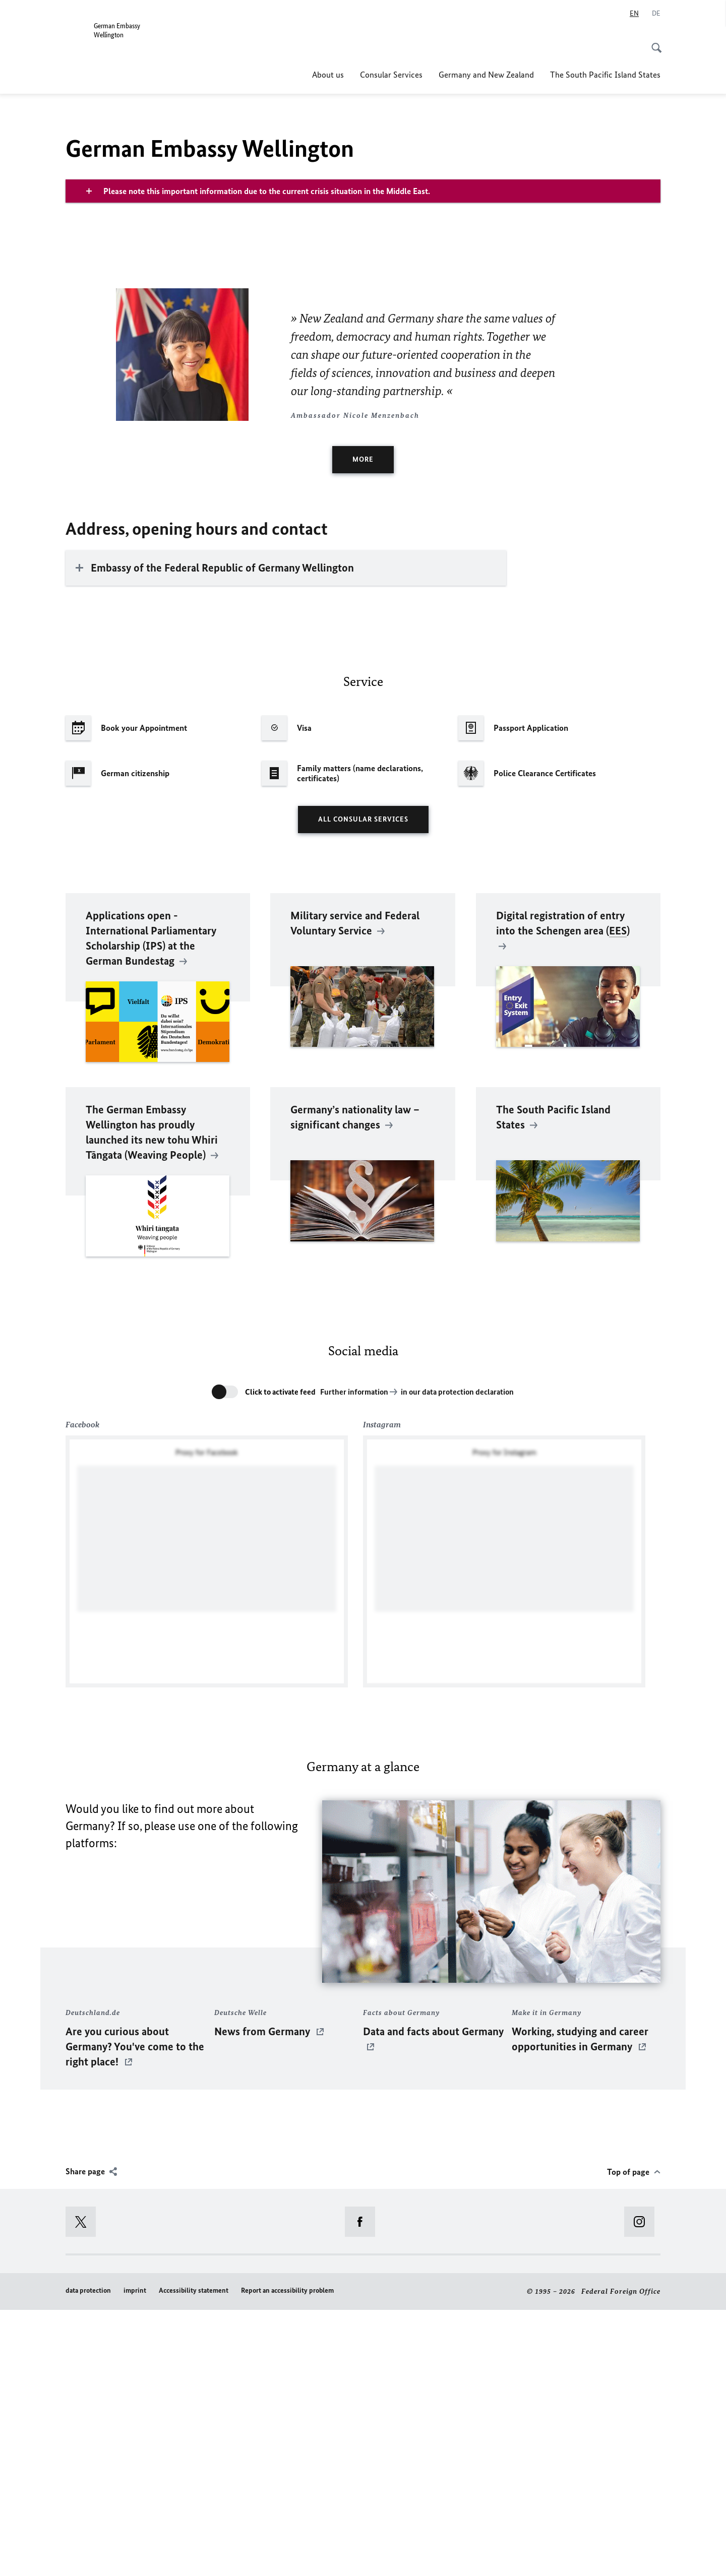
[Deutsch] (656, 14)
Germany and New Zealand (486, 75)
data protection (88, 2556)
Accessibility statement (193, 2556)
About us (328, 75)
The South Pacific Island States (605, 75)
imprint (135, 2556)
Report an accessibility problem (287, 2556)
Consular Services (391, 75)
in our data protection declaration (457, 1657)
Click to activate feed (280, 1657)
